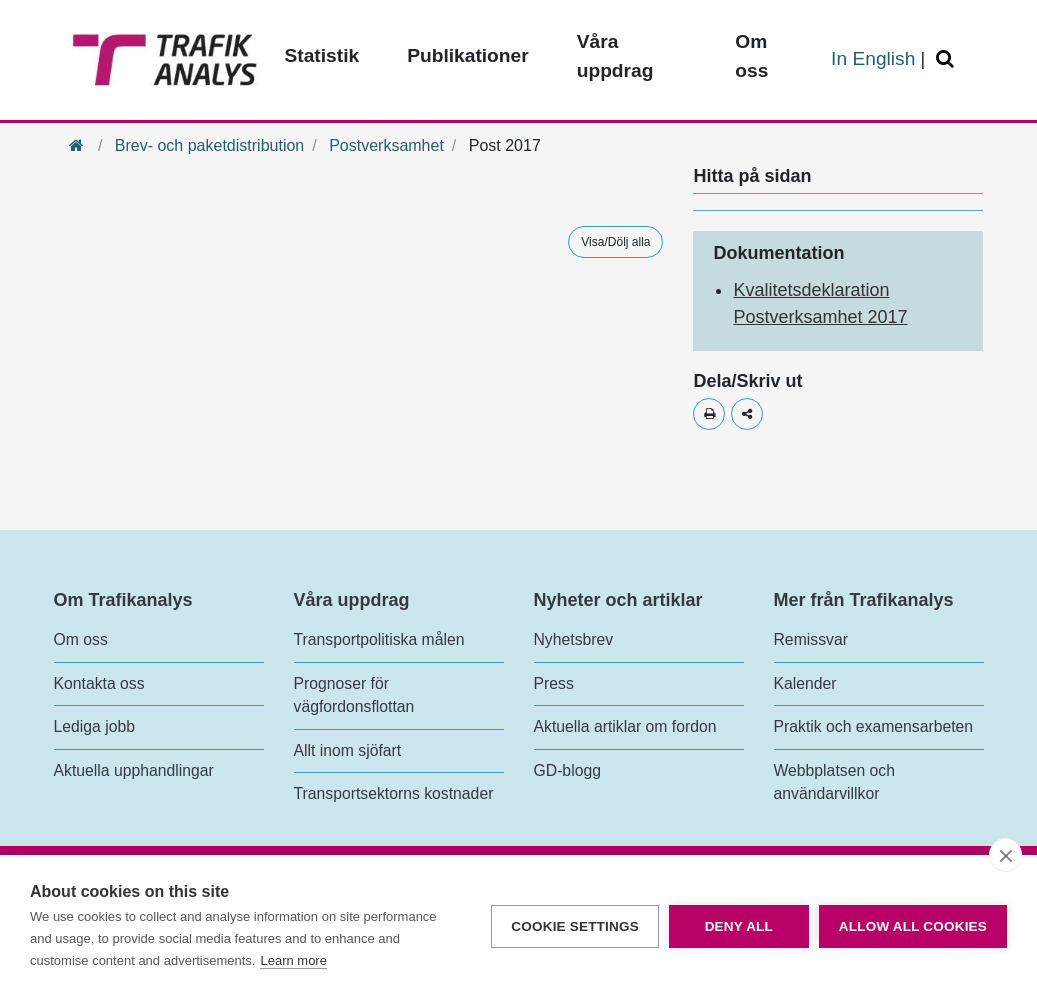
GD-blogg (567, 770)
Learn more (293, 960)
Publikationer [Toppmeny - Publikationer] (468, 55)
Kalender (805, 683)
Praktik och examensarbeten (874, 726)
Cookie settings (575, 926)
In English (873, 58)
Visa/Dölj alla (615, 242)
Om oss (81, 639)
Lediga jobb (94, 726)
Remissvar (811, 639)
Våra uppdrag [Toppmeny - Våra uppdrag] (615, 56)
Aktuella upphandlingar (134, 770)
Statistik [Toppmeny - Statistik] (322, 55)
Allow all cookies (913, 926)
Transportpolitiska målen (379, 639)
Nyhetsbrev (574, 639)
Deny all (739, 926)
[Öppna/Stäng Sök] (948, 59)
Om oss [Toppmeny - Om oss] (751, 56)
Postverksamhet (386, 145)
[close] (1005, 855)
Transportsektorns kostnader (394, 793)
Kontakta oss (99, 683)
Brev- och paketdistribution (209, 145)
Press (554, 683)
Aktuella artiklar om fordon (625, 726)
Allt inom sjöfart (348, 750)
